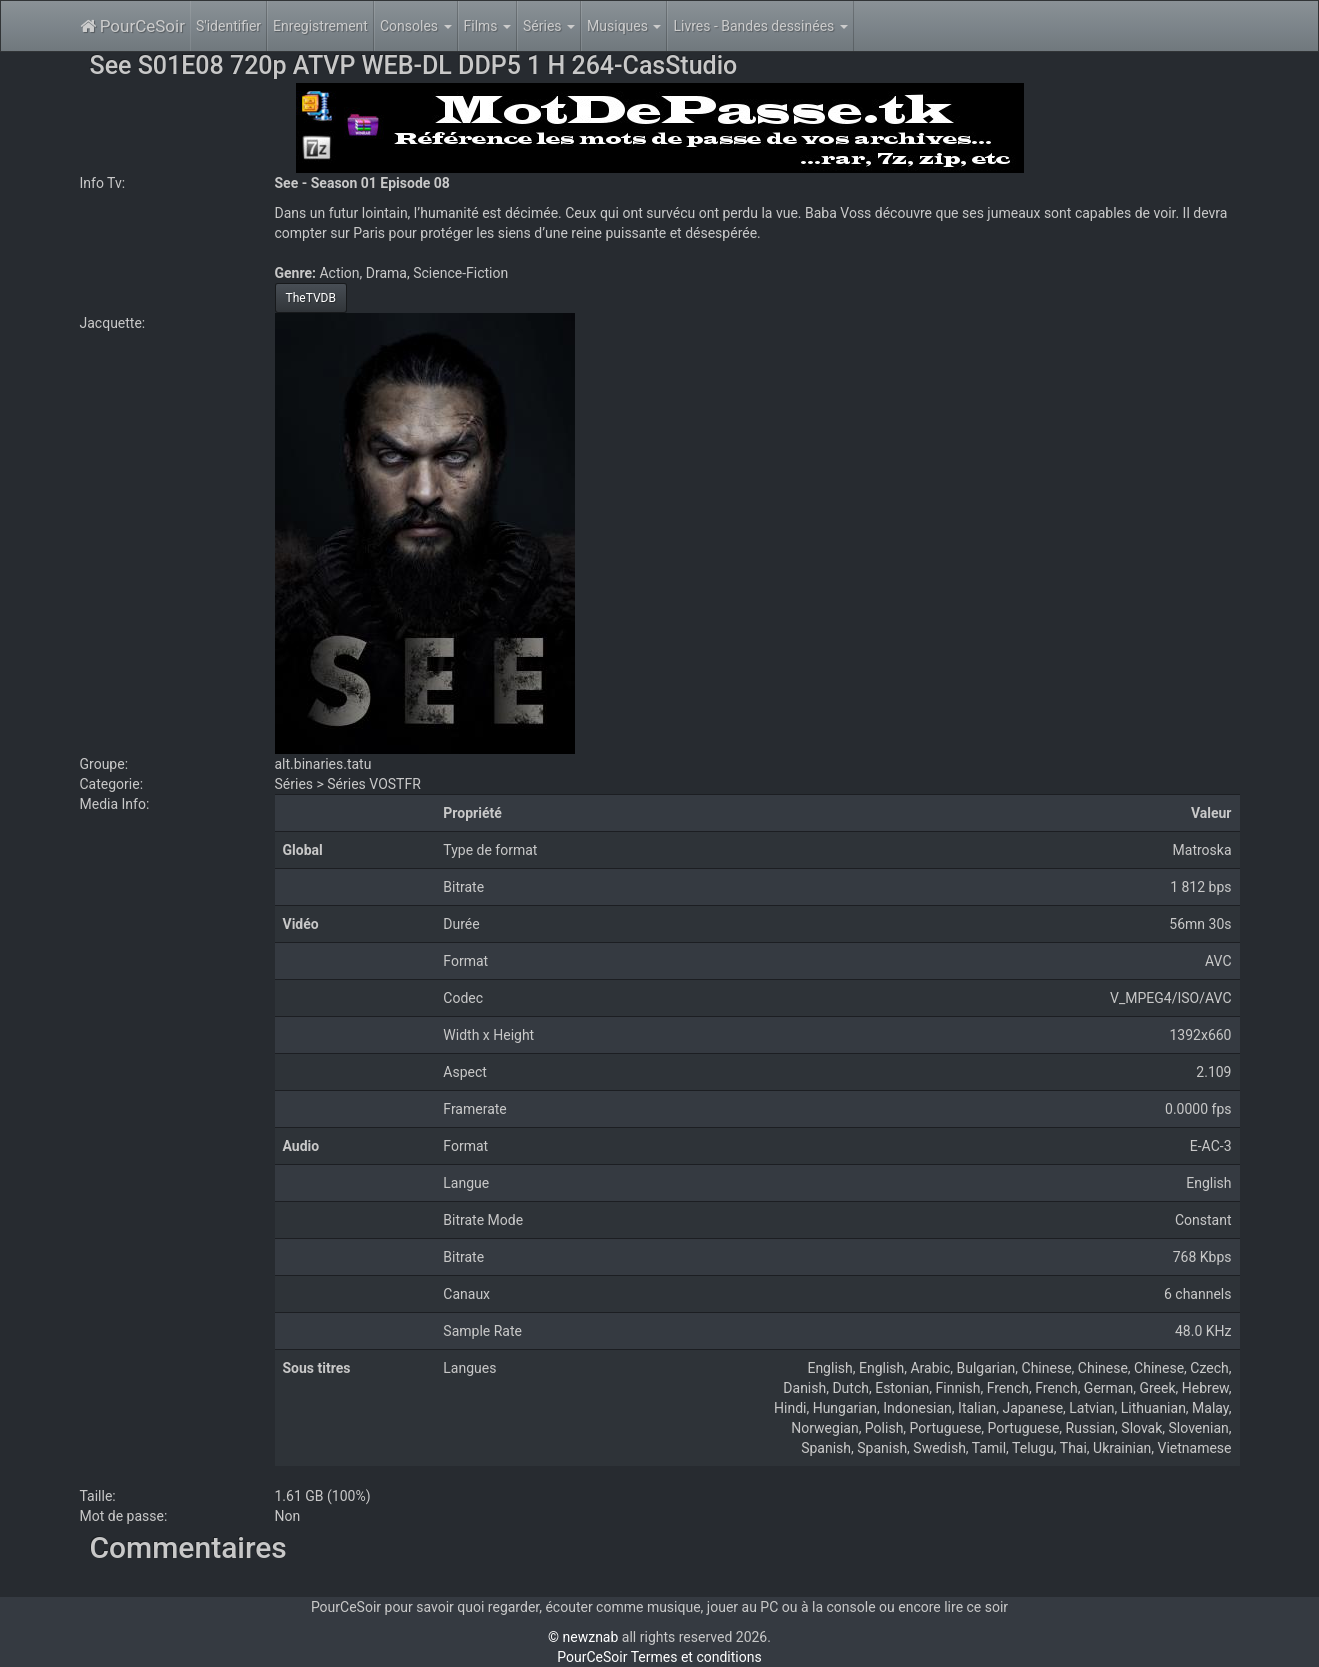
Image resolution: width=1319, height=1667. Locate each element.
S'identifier (228, 26)
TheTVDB (311, 298)
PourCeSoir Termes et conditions (659, 1657)
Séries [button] (549, 26)
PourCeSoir (132, 26)
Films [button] (488, 26)
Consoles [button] (416, 26)
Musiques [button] (624, 26)
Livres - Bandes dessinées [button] (760, 26)
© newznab (583, 1637)
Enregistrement (320, 26)
